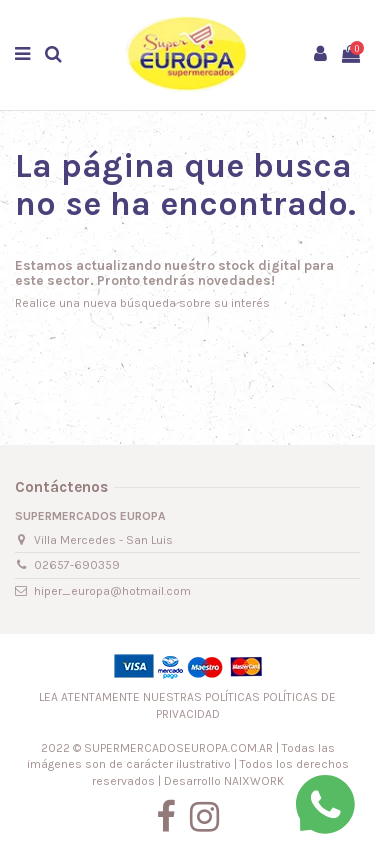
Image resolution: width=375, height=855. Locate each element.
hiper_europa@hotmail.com (112, 591)
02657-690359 (77, 565)
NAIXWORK (254, 781)
